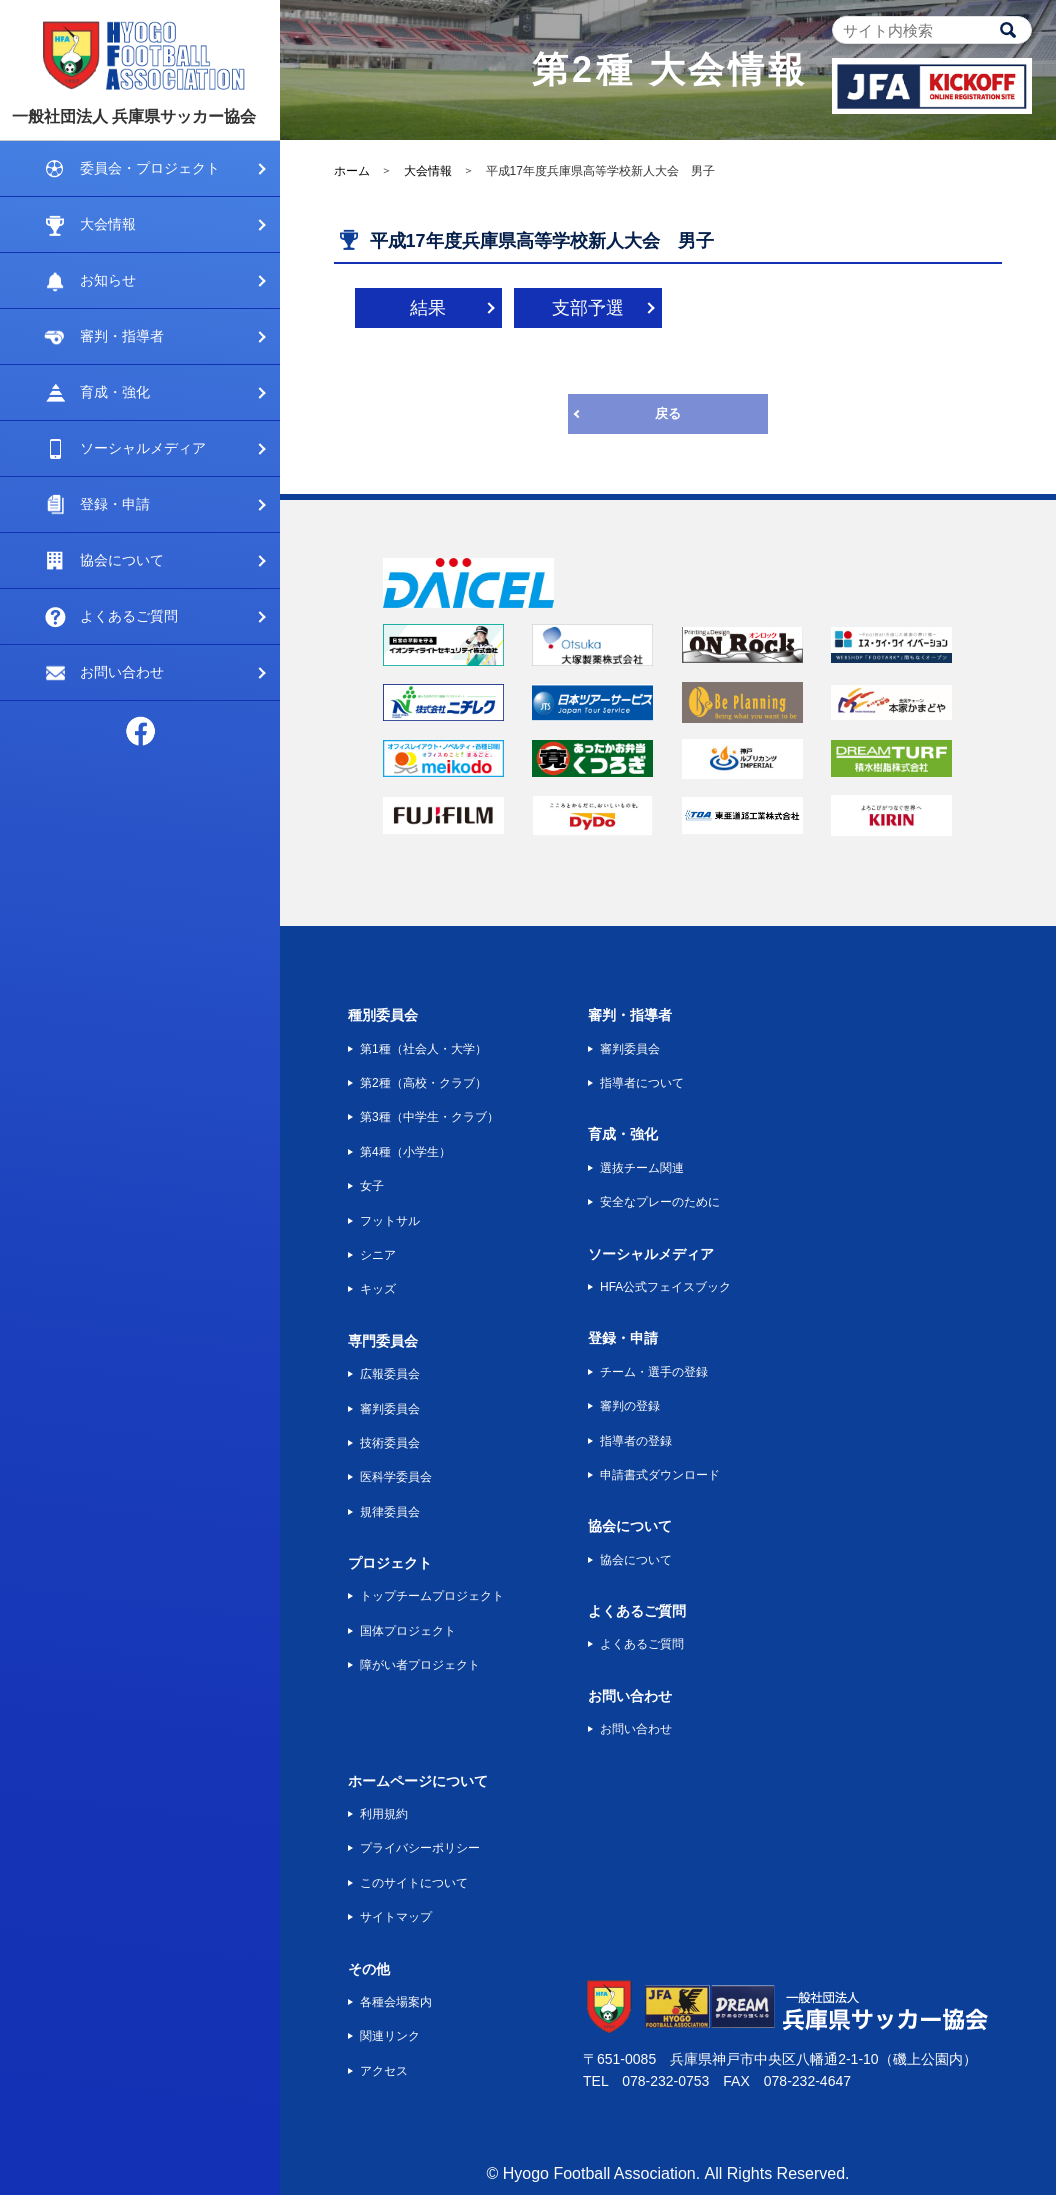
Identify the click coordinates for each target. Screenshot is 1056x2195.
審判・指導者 (122, 336)
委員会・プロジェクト (150, 168)
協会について (122, 560)
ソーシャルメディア (143, 448)
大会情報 (108, 224)
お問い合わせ (122, 672)
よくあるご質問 (129, 616)
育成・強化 (115, 392)
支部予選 (588, 308)
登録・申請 (115, 504)
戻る (668, 413)
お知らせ (108, 280)
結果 (428, 308)
